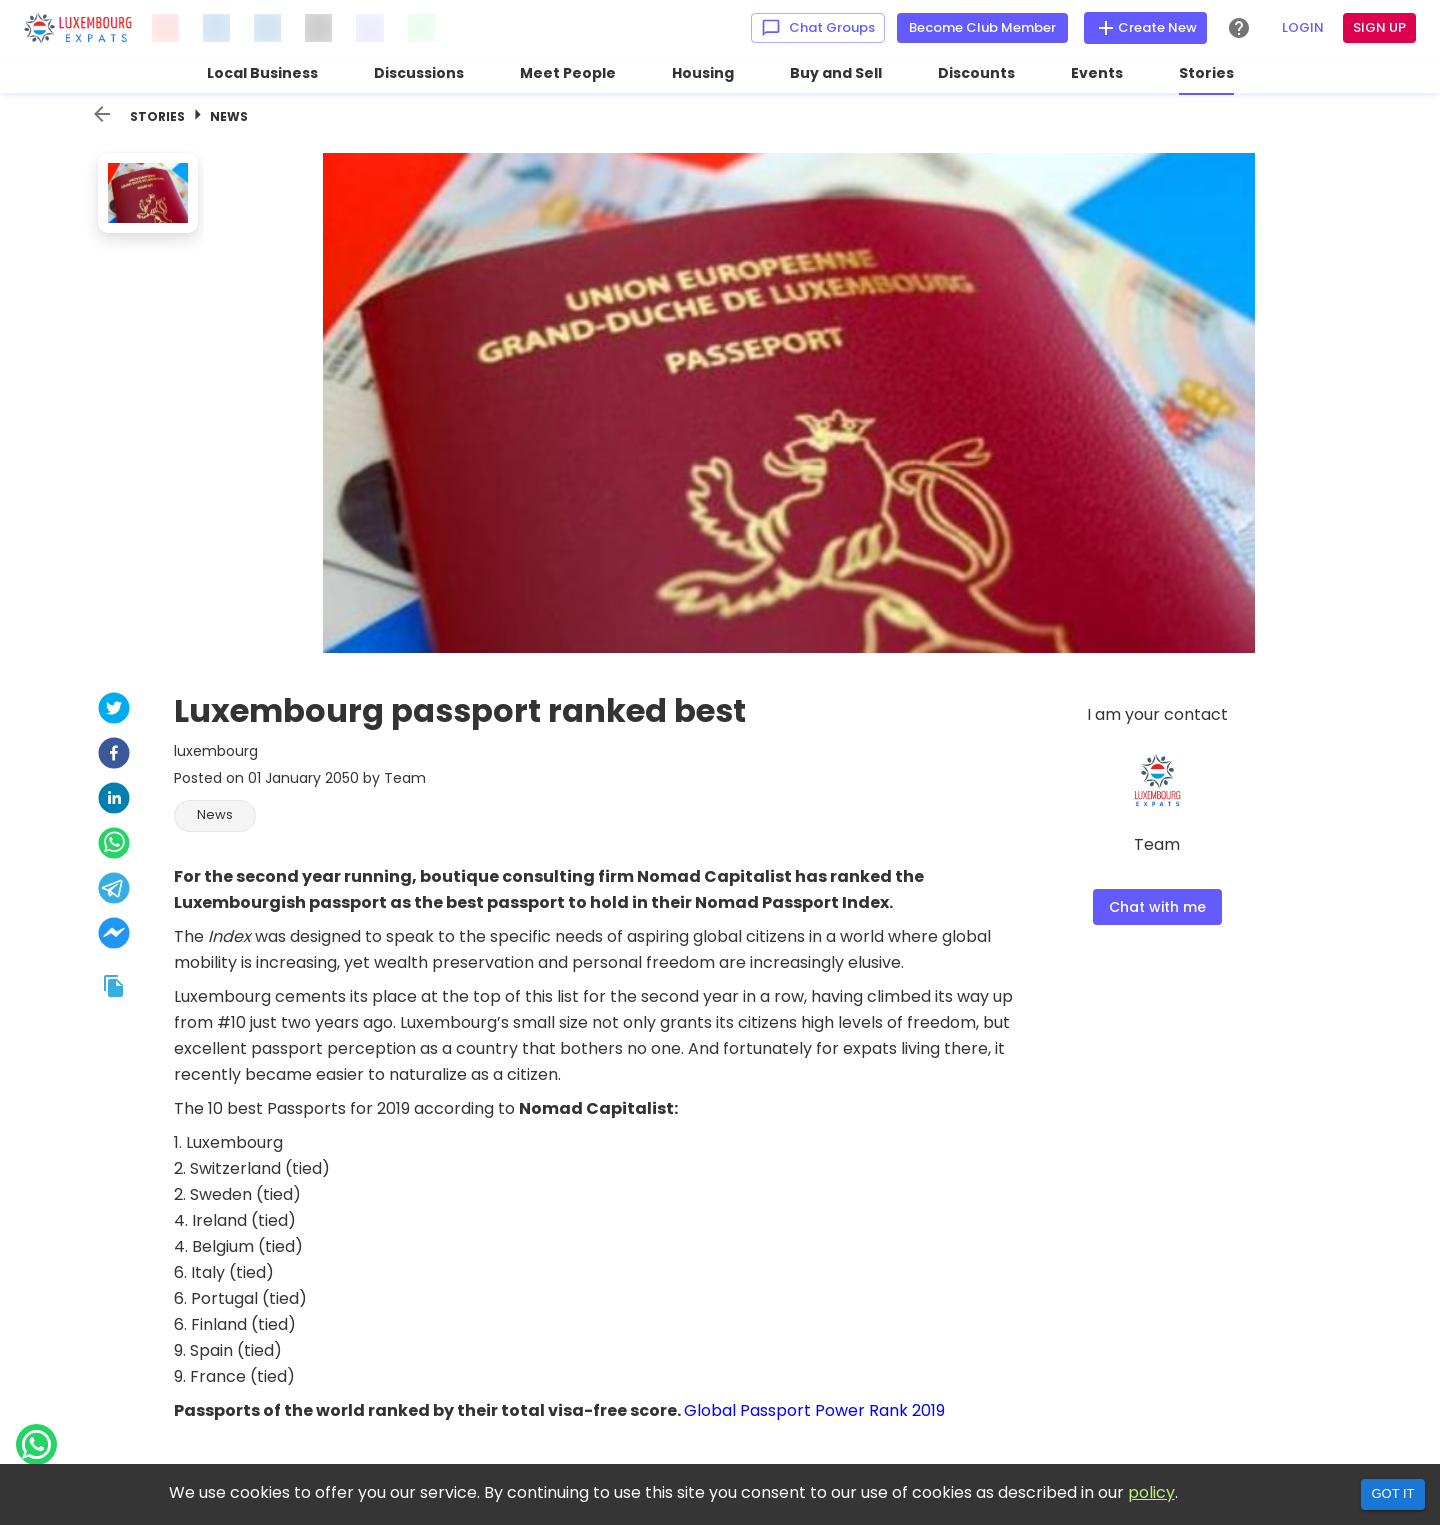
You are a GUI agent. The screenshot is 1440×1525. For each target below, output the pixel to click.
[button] (215, 816)
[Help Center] (1239, 28)
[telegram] (114, 890)
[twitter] (114, 710)
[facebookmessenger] (114, 935)
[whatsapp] (114, 845)
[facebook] (114, 755)
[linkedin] (114, 800)
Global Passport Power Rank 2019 (814, 1410)
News (229, 116)
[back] (102, 114)
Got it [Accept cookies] (1392, 1493)
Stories (157, 116)
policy (1151, 1492)
